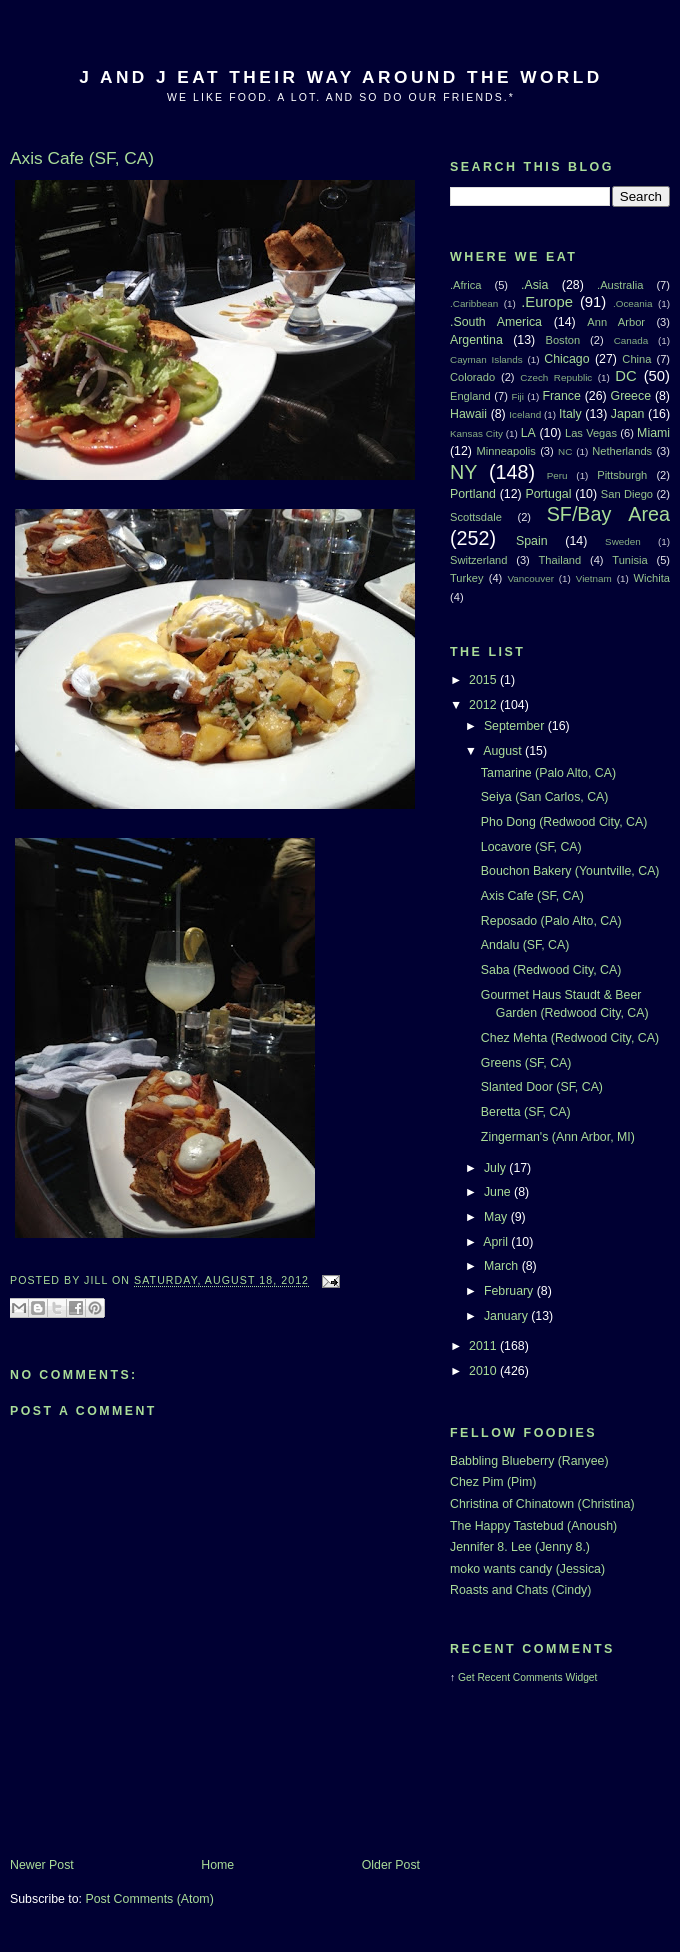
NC (565, 451)
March (503, 1266)
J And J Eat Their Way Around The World (340, 77)
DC (625, 376)
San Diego (627, 494)
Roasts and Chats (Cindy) (520, 1590)
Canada (631, 340)
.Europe (547, 302)
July (496, 1168)
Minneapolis (506, 451)
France (561, 396)
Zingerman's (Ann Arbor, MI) (558, 1137)
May (497, 1217)
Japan (628, 414)
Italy (570, 414)
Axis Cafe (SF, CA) (532, 896)
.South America (496, 322)
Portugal (548, 494)
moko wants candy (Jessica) (527, 1569)
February (510, 1291)
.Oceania (633, 303)
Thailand (560, 560)
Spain (532, 541)
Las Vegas (591, 433)
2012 (484, 705)
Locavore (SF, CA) (531, 847)
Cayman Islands (486, 359)
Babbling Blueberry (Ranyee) (529, 1461)
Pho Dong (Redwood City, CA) (564, 822)
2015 (484, 680)
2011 (484, 1346)
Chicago (566, 359)
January (507, 1316)
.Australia (620, 285)
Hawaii (468, 414)
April (497, 1242)
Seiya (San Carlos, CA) (545, 797)
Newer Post (42, 1865)
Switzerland (478, 560)
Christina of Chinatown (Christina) (542, 1504)
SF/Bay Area (608, 514)
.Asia (534, 285)
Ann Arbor (616, 322)
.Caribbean (474, 303)
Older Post (391, 1865)
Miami (653, 433)
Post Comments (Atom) (149, 1899)
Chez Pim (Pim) (493, 1482)
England (470, 396)
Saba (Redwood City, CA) (551, 970)
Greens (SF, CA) (526, 1063)
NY (463, 472)
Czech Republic (556, 377)
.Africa (465, 285)
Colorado (472, 377)
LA (528, 433)
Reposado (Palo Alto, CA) (551, 921)
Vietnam (594, 578)
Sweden (623, 541)
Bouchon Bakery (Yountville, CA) (570, 871)
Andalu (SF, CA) (525, 945)
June (499, 1192)
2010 (484, 1371)
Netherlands (622, 451)
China (636, 359)
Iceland (525, 414)
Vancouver (531, 578)
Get (467, 1677)
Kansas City (476, 433)
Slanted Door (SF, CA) (542, 1087)
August (504, 751)
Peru (557, 475)
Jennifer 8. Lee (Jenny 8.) (520, 1547)
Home (217, 1865)
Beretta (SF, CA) (526, 1112)
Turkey (467, 578)
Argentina (476, 340)
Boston (562, 340)
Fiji (517, 396)
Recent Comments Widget (537, 1677)
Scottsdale (476, 517)
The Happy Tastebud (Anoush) (533, 1526)
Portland (473, 494)
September (516, 726)
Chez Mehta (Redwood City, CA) (570, 1038)
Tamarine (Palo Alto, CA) (548, 773)
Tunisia (629, 560)
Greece (631, 396)
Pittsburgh (622, 475)
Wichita (652, 578)
